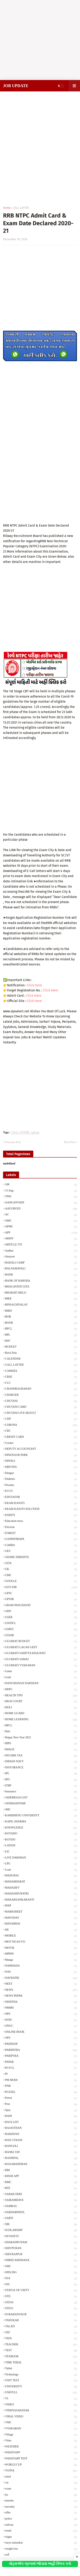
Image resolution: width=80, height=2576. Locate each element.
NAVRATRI (41, 1978)
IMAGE (41, 1750)
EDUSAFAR (41, 1497)
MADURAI (41, 1876)
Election (41, 1527)
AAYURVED (41, 1209)
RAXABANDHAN (41, 2165)
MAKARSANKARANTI (41, 1900)
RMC (41, 2183)
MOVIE (41, 1948)
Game (41, 1672)
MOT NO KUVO (41, 1942)
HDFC (41, 1690)
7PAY (41, 1197)
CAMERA (41, 1371)
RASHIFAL (41, 2158)
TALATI (41, 2327)
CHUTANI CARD (41, 1407)
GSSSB (41, 1636)
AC (41, 1215)
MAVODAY (41, 1918)
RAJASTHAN (41, 2128)
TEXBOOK (41, 2357)
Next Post (69, 1142)
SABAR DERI (41, 2195)
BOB (41, 1317)
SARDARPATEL (41, 2213)
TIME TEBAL (41, 2363)
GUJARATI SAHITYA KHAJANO (41, 1654)
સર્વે (41, 2555)
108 (41, 1185)
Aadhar (41, 1251)
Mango (41, 1960)
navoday (41, 2507)
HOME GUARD (41, 1714)
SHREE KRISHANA (41, 2261)
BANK (41, 1275)
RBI (41, 2171)
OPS (41, 2038)
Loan (41, 1870)
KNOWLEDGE (41, 1828)
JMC (41, 1810)
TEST (41, 2351)
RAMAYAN (41, 2134)
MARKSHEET (41, 1912)
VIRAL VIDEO (41, 2417)
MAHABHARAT (41, 1882)
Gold (41, 1678)
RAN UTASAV (41, 2141)
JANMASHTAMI (41, 1804)
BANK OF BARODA (41, 1281)
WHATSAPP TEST (41, 2459)
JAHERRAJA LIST (41, 1798)
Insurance (41, 1792)
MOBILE (41, 1936)
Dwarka (41, 1485)
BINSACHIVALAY (41, 1305)
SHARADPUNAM (41, 2243)
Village (41, 2435)
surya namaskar (41, 2543)
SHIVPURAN (41, 2249)
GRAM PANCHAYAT (41, 1606)
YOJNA (41, 2471)
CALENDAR (41, 1359)
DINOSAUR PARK (41, 1455)
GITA (41, 1564)
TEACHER (41, 2345)
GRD (41, 1612)
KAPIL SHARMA (41, 1822)
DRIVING (41, 1467)
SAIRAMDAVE (41, 2200)
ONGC (41, 2026)
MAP (41, 1906)
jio (41, 2495)
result (41, 2531)
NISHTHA (41, 2002)
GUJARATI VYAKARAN (41, 1666)
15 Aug (41, 1191)
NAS (41, 1972)
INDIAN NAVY (41, 1762)
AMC (41, 1221)
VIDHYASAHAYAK (41, 2411)
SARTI (41, 2219)
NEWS (41, 1990)
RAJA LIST (41, 2123)
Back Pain (41, 1353)
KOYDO (41, 1840)
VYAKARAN (41, 2429)
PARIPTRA (41, 2056)
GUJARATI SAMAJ (41, 1660)
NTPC (41, 2020)
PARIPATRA (41, 2050)
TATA (41, 2339)
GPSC (41, 1594)
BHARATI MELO (41, 1293)
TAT (41, 2333)
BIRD (41, 1311)
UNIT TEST (41, 2381)
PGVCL (41, 2068)
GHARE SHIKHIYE (41, 1558)
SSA (41, 2279)
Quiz (41, 2111)
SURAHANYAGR (41, 2315)
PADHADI (41, 2044)
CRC (41, 1431)
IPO (41, 1780)
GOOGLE (41, 1582)
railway (35, 1132)
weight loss (41, 2549)
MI (41, 1930)
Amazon (41, 1257)
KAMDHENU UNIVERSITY (41, 1816)
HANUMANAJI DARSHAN (41, 1684)
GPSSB (41, 1600)
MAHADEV (41, 1888)
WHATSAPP (41, 2453)
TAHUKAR (41, 2321)
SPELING (41, 2273)
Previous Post (13, 1142)
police (41, 2519)
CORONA (41, 1425)
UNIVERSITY (41, 2387)
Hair (41, 1732)
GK (41, 1570)
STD (41, 2297)
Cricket (41, 1443)
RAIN (41, 2116)
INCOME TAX (41, 1756)
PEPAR (41, 2062)
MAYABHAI (41, 1924)
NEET (41, 1984)
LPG (41, 1864)
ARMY (41, 1239)
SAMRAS (41, 2207)
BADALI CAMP (41, 1263)
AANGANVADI (41, 1203)
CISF (41, 1419)
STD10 (41, 2303)
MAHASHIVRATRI (41, 1894)
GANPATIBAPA (41, 1539)
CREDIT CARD (41, 1437)
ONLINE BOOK (41, 2032)
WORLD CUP (41, 2465)
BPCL (41, 1329)
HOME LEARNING (41, 1720)
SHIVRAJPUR (41, 2255)
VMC (41, 2423)
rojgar (41, 2537)
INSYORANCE (41, 1768)
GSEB (41, 1618)
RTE (41, 2189)
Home (7, 208)
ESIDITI (41, 1516)
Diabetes (41, 1479)
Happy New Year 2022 (41, 1738)
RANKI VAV (41, 2153)
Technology (41, 2375)
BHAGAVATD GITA (41, 1287)
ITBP (41, 1786)
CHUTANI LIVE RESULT (41, 1413)
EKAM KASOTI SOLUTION (41, 1509)
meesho (41, 2501)
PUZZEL (41, 2092)
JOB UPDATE (15, 85)
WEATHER (41, 2447)
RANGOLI (41, 2146)
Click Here (34, 985)
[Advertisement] (40, 40)
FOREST (41, 1534)
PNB (41, 2086)
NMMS (41, 2008)
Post (41, 2104)
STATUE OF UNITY (41, 2291)
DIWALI (41, 1461)
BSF (41, 1341)
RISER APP (41, 2177)
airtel (41, 2477)
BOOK (41, 1323)
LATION (41, 1846)
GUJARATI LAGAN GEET (41, 1648)
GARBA (41, 1546)
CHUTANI (41, 1401)
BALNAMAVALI (41, 1269)
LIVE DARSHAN (41, 1858)
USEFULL (41, 2393)
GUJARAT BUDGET (41, 1642)
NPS (41, 2014)
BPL (41, 1335)
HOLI (41, 1708)
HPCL (41, 1726)
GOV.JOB (41, 1588)
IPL (41, 1774)
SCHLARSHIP (41, 2231)
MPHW (41, 1954)
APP (41, 1233)
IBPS (41, 1744)
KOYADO (41, 1834)
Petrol (41, 2098)
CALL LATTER (21, 208)
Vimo (41, 2441)
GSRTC (41, 1630)
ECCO (41, 1491)
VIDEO (41, 2405)
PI (41, 2074)
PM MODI (41, 2080)
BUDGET (41, 1347)
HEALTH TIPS (41, 1696)
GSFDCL (41, 1624)
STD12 (41, 2309)
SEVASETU (41, 2237)
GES (41, 1551)
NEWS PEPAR (41, 1996)
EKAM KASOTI (41, 1504)
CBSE (41, 1377)
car (41, 2483)
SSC (41, 2285)
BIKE (41, 1299)
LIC (41, 1852)
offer (41, 2513)
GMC (41, 1576)
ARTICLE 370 (41, 1245)
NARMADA (41, 1966)
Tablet (41, 2369)
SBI (41, 2225)
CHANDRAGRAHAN (41, 1389)
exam (41, 2489)
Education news (41, 1521)
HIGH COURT (41, 1702)
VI (41, 2399)
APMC (41, 1227)
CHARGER (41, 1395)
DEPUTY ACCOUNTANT (41, 1449)
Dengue (41, 1473)
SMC (41, 2267)
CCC (41, 1383)
